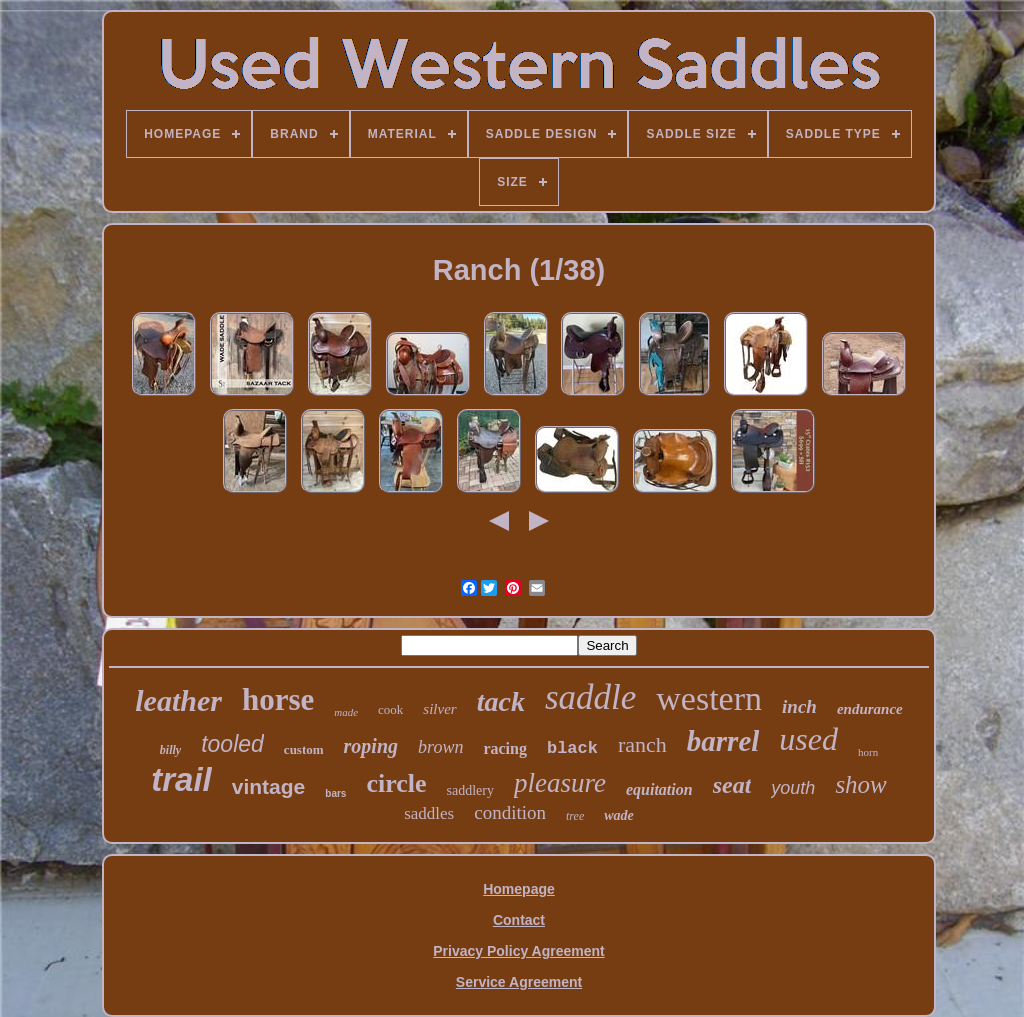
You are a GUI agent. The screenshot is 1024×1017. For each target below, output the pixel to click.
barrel (723, 741)
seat (732, 785)
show (860, 784)
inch (799, 706)
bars (335, 793)
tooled (232, 744)
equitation (659, 789)
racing (505, 748)
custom (304, 749)
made (346, 712)
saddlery (470, 790)
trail (181, 779)
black (572, 748)
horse (278, 699)
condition (510, 812)
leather (178, 700)
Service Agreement (519, 982)
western (709, 698)
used (808, 739)
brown (440, 747)
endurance (870, 709)
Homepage (519, 889)
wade (619, 815)
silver (439, 709)
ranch (642, 744)
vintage (269, 786)
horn (868, 752)
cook (390, 709)
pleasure (560, 783)
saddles (429, 813)
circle (396, 783)
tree (575, 816)
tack (501, 701)
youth (793, 788)
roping (371, 746)
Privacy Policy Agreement (518, 951)
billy (170, 750)
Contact (519, 920)
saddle (590, 697)
